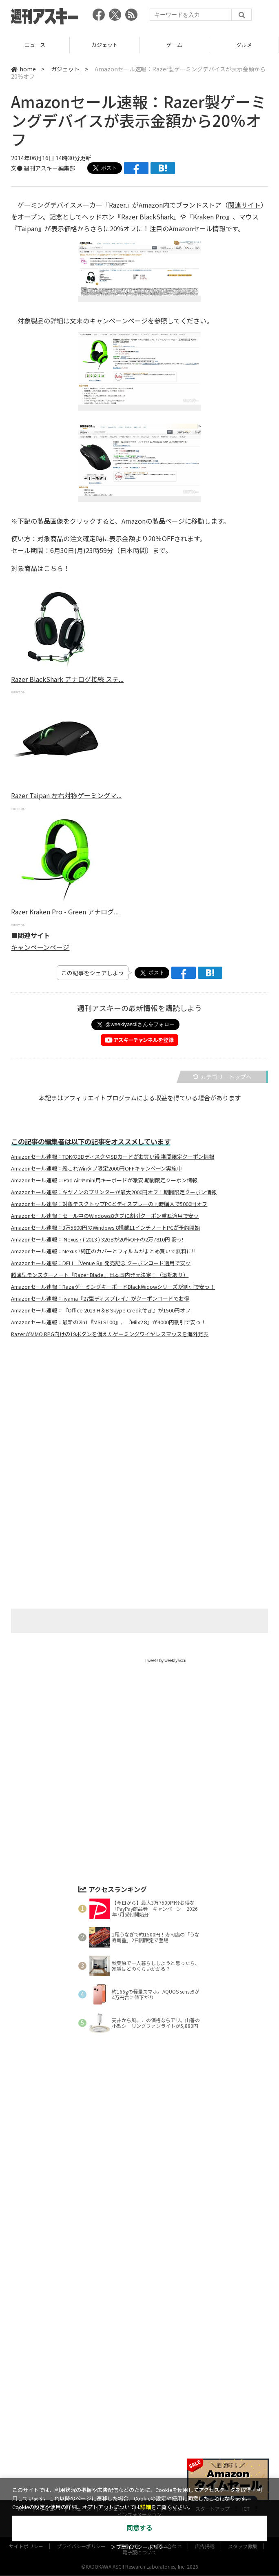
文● (17, 168)
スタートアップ (212, 2312)
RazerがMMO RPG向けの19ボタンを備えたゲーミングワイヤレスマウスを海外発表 (109, 1334)
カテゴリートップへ (222, 1077)
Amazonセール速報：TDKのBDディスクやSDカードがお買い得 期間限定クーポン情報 (112, 1157)
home (23, 69)
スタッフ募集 (242, 2349)
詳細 (145, 2507)
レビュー (34, 45)
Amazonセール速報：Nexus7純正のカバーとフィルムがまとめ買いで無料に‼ (103, 1251)
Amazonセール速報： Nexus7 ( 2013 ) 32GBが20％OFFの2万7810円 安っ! (97, 1239)
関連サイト (244, 205)
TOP (22, 2312)
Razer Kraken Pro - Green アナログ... (65, 911)
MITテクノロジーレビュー (158, 2331)
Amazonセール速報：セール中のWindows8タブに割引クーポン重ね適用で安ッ (105, 1216)
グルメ (175, 2312)
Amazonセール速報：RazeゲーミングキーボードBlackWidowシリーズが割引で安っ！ (113, 1287)
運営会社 (129, 2349)
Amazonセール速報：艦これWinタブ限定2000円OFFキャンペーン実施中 (96, 1168)
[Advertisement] (139, 1425)
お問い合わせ (167, 2349)
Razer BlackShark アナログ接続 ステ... (67, 679)
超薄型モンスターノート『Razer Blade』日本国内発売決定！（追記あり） (99, 1275)
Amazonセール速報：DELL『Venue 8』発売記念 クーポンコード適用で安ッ (100, 1263)
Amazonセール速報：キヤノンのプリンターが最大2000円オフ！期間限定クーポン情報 (114, 1192)
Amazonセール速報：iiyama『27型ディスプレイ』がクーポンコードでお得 (100, 1298)
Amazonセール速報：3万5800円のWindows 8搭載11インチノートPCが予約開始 (105, 1227)
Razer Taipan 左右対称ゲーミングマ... (66, 795)
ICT (246, 2312)
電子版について (139, 2355)
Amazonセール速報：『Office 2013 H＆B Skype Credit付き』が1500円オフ (100, 1310)
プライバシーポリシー (81, 2349)
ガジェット (174, 45)
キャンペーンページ (40, 947)
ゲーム (244, 45)
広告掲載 (205, 2349)
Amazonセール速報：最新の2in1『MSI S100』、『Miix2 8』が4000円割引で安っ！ (108, 1322)
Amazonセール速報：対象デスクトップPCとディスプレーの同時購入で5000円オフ (109, 1204)
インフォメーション (139, 2318)
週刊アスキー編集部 (49, 168)
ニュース (104, 45)
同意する (139, 2528)
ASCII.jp (101, 2331)
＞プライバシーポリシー (140, 2547)
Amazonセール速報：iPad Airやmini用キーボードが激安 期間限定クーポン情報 (104, 1180)
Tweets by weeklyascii (165, 1660)
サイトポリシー (26, 2349)
